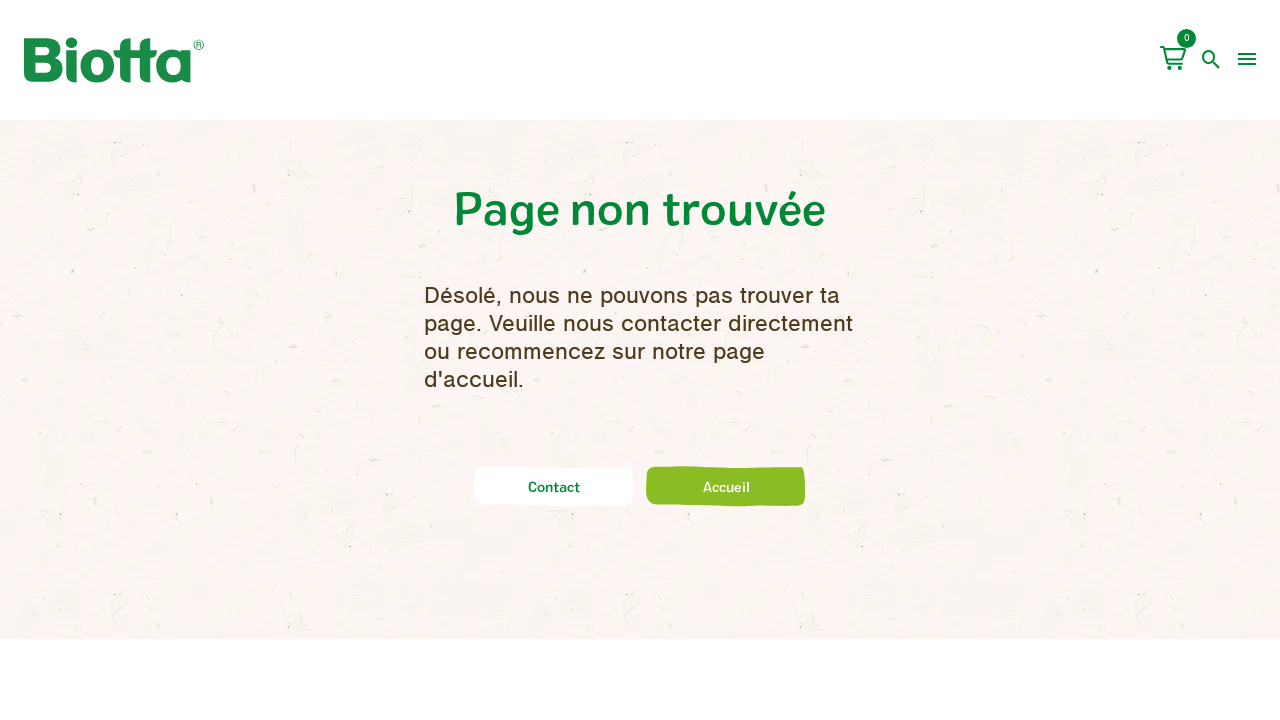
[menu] (1247, 60)
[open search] (1211, 60)
